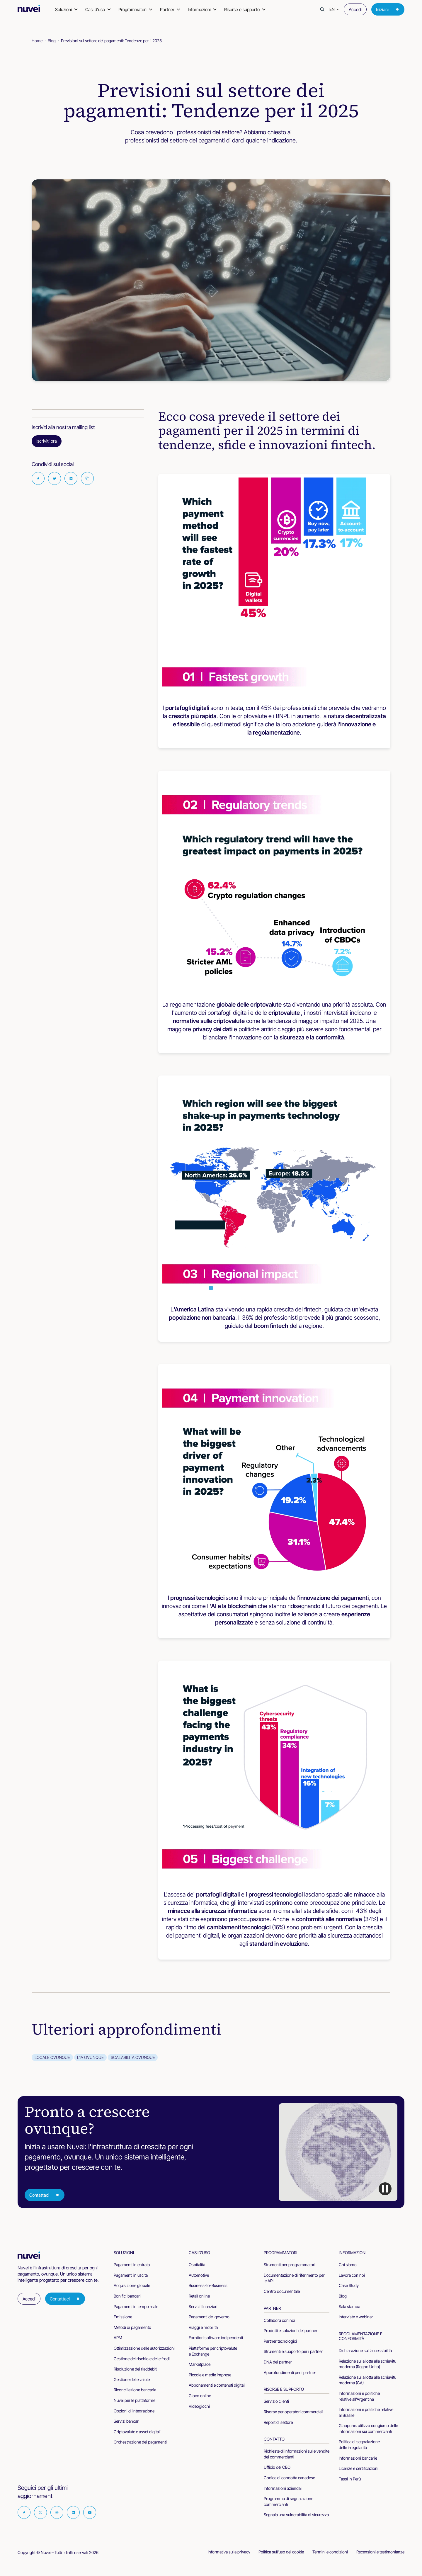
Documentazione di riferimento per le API (294, 2278)
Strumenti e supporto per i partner (293, 2351)
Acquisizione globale (132, 2285)
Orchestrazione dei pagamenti (140, 2441)
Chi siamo (348, 2264)
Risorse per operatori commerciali (293, 2411)
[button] (334, 9)
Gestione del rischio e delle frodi (142, 2358)
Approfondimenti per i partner (290, 2372)
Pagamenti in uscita (131, 2275)
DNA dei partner (278, 2361)
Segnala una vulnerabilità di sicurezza (296, 2514)
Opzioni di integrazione (134, 2410)
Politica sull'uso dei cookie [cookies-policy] (281, 2551)
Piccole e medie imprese (210, 2374)
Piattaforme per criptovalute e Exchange (213, 2351)
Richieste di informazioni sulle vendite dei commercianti (296, 2453)
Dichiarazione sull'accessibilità (365, 2350)
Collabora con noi (279, 2320)
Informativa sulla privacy (229, 2551)
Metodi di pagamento (132, 2327)
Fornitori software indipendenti (216, 2337)
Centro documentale (282, 2291)
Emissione (123, 2316)
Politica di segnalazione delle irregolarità (359, 2444)
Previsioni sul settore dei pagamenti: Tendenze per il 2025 (111, 40)
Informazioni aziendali (283, 2488)
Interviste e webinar (356, 2316)
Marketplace (199, 2364)
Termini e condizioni (330, 2551)
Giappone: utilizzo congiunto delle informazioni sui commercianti (368, 2428)
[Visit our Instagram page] (56, 2512)
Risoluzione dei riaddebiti (135, 2368)
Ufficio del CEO (277, 2467)
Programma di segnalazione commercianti (288, 2501)
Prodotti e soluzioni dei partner (290, 2330)
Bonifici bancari (127, 2295)
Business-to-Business (208, 2285)
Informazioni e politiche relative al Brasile (366, 2412)
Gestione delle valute (132, 2379)
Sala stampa (349, 2306)
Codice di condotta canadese (289, 2477)
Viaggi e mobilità (203, 2327)
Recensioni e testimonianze (380, 2551)
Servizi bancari (126, 2421)
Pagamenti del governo (209, 2316)
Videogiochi (199, 2406)
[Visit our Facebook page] (24, 2512)
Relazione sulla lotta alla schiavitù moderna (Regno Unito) (367, 2363)
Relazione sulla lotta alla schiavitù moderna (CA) (367, 2380)
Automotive (199, 2275)
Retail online (199, 2295)
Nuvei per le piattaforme (134, 2400)
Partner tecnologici (280, 2341)
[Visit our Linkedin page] (73, 2512)
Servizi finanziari (203, 2306)
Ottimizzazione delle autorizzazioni (144, 2348)
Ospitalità (197, 2264)
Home (37, 40)
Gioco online (200, 2395)
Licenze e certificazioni (358, 2468)
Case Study (349, 2285)
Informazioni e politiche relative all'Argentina (359, 2396)
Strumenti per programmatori (289, 2264)
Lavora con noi (352, 2275)
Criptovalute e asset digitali (137, 2431)
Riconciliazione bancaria (135, 2389)
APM (118, 2337)
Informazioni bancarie (358, 2458)
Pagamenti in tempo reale (136, 2306)
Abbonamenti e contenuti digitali (217, 2385)
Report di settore (278, 2422)
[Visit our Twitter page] (40, 2512)
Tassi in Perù (350, 2478)
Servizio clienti (276, 2401)
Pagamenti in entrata (132, 2264)
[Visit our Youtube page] (89, 2512)
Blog (52, 40)
